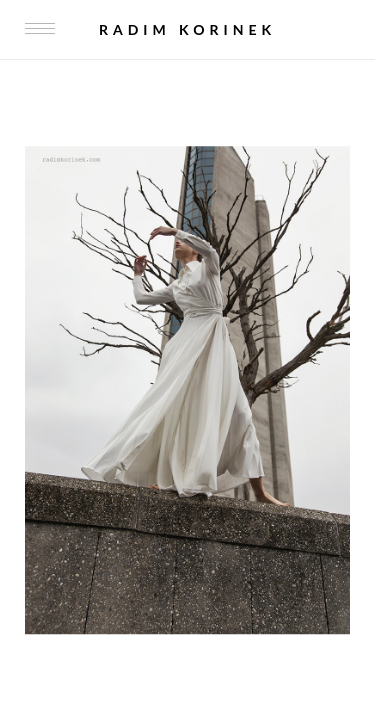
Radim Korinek (187, 29)
